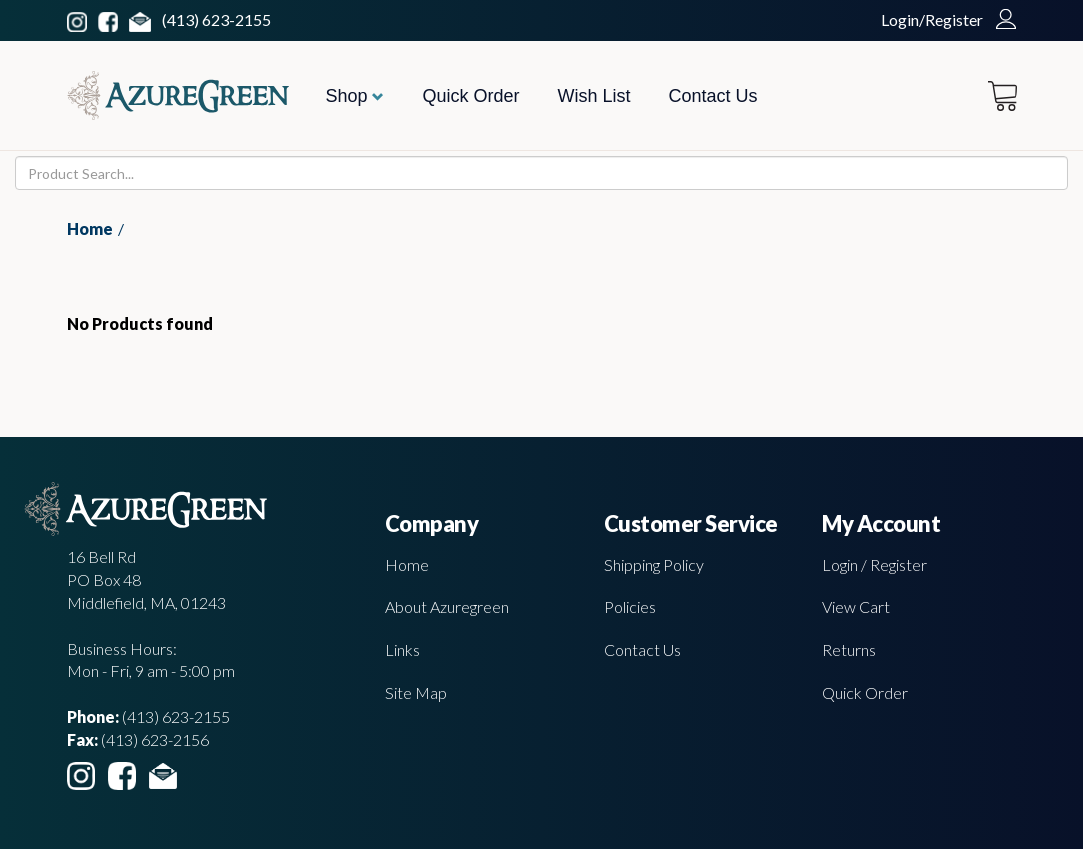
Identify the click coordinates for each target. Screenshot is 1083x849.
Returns (849, 649)
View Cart (856, 606)
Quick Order (470, 96)
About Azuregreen (447, 606)
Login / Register (874, 564)
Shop (354, 96)
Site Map (416, 692)
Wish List (594, 96)
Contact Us (713, 96)
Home (90, 228)
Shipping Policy (654, 564)
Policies (630, 606)
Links (402, 649)
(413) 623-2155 (216, 19)
